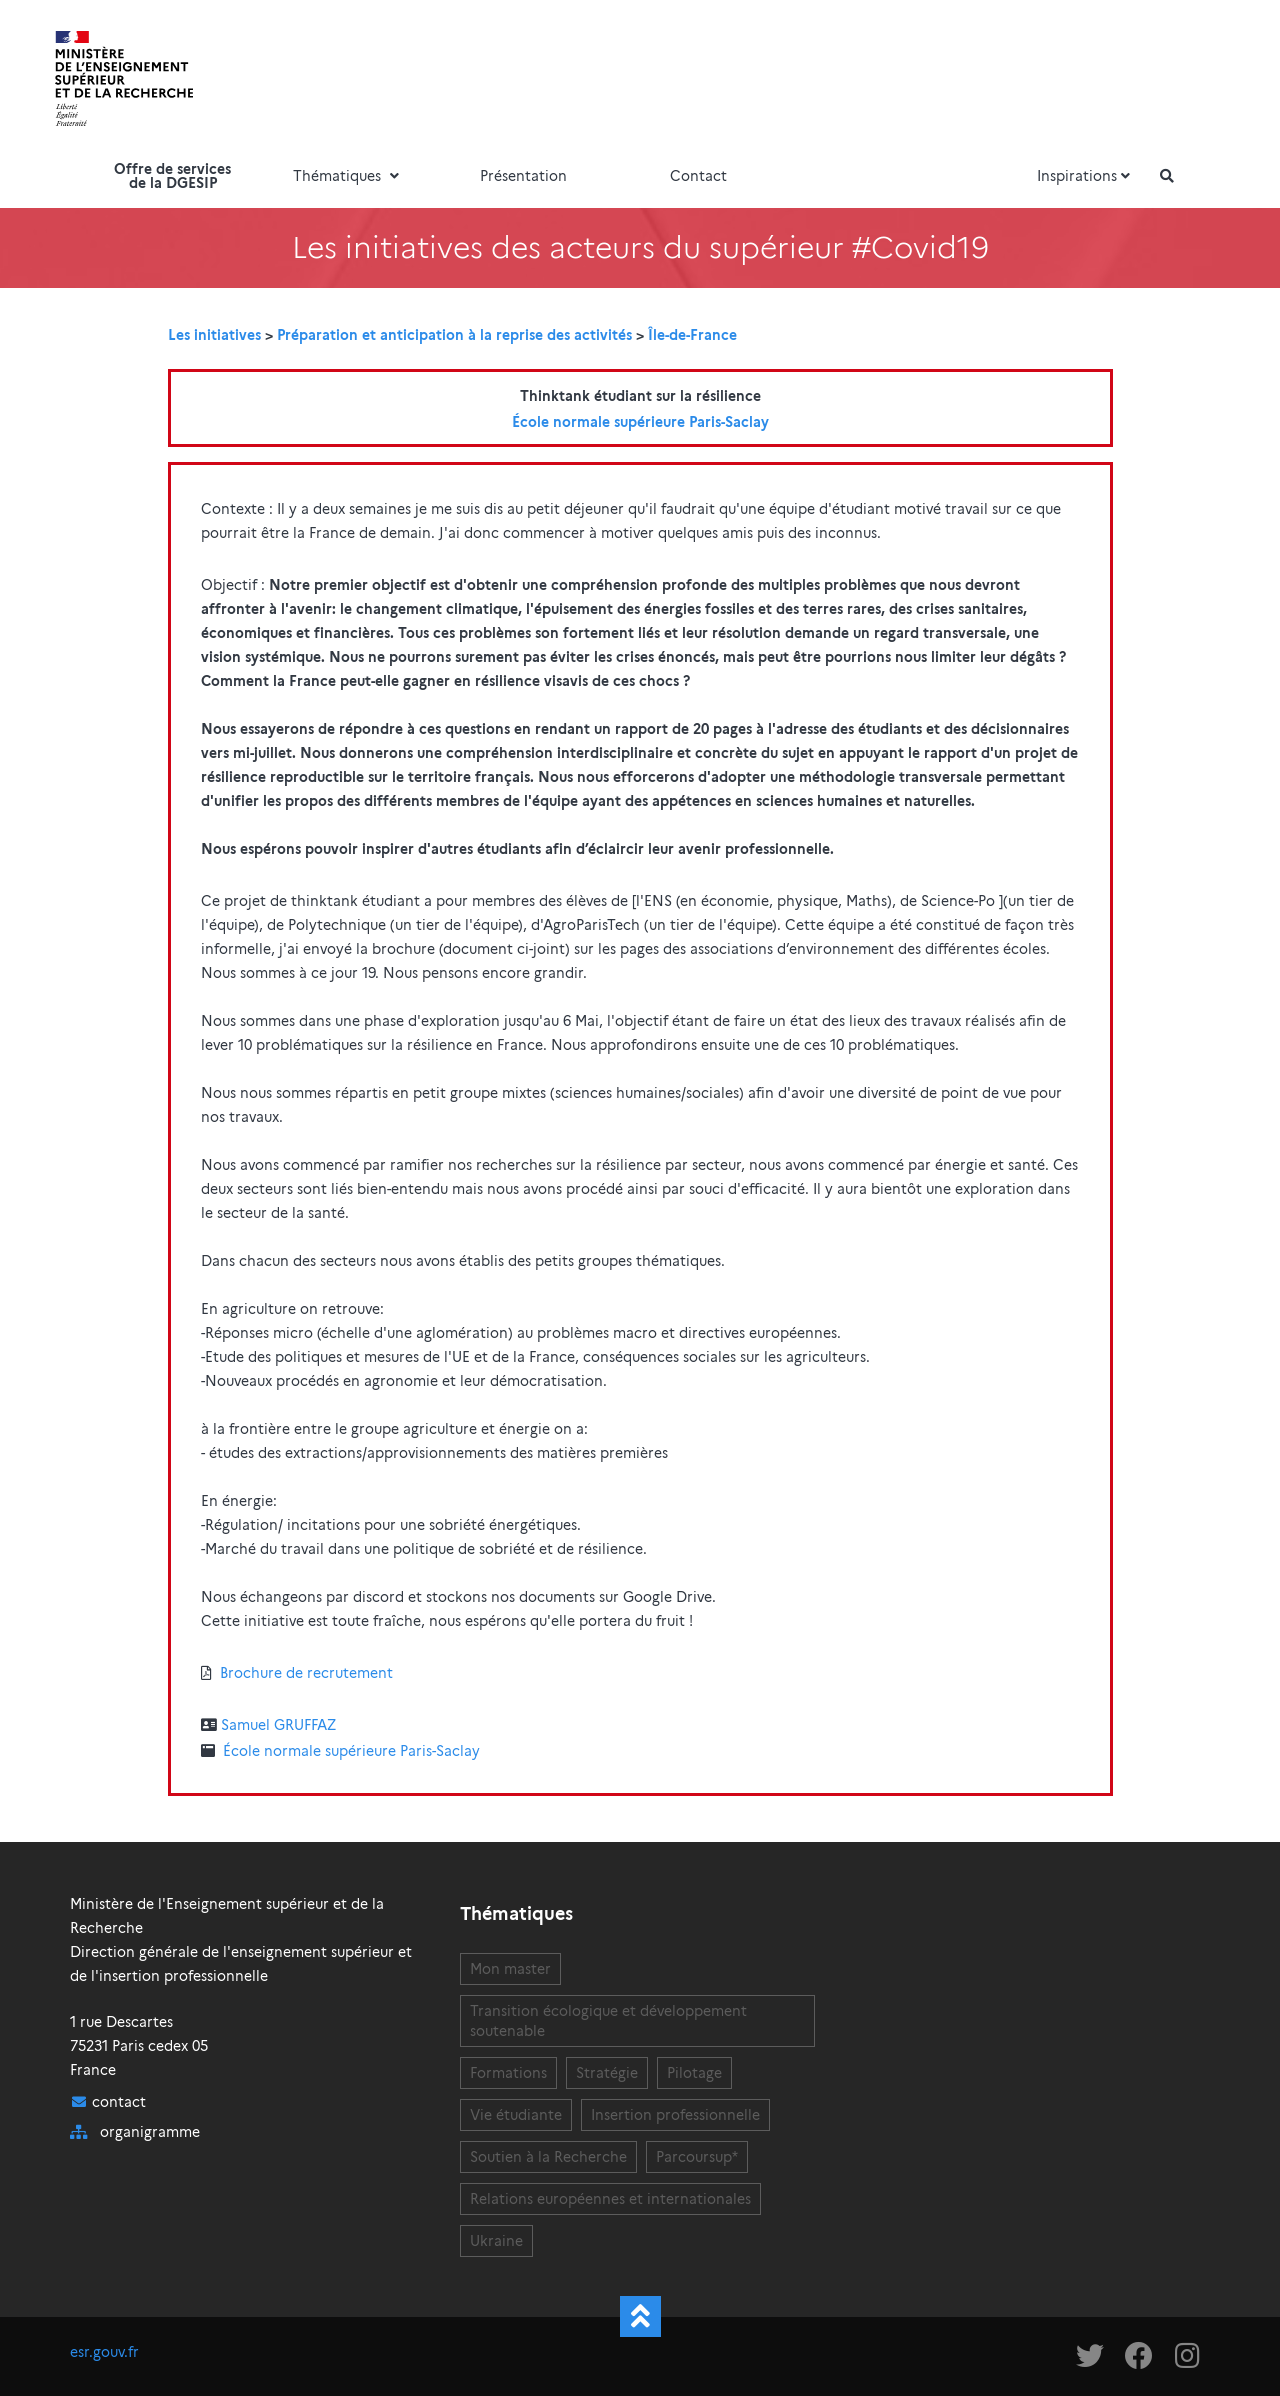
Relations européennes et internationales (610, 2199)
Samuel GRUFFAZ (278, 1725)
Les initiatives (214, 335)
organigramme (150, 2132)
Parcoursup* (697, 2157)
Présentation (523, 176)
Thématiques (348, 176)
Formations (508, 2073)
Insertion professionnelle (675, 2115)
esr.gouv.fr (104, 2352)
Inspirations (1086, 176)
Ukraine (496, 2241)
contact (119, 2102)
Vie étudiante (516, 2115)
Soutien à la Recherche (548, 2157)
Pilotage (694, 2073)
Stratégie (607, 2073)
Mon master (510, 1969)
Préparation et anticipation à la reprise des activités (454, 335)
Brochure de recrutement (306, 1673)
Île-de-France (692, 335)
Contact (698, 176)
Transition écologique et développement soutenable (608, 2021)
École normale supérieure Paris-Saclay (640, 422)
